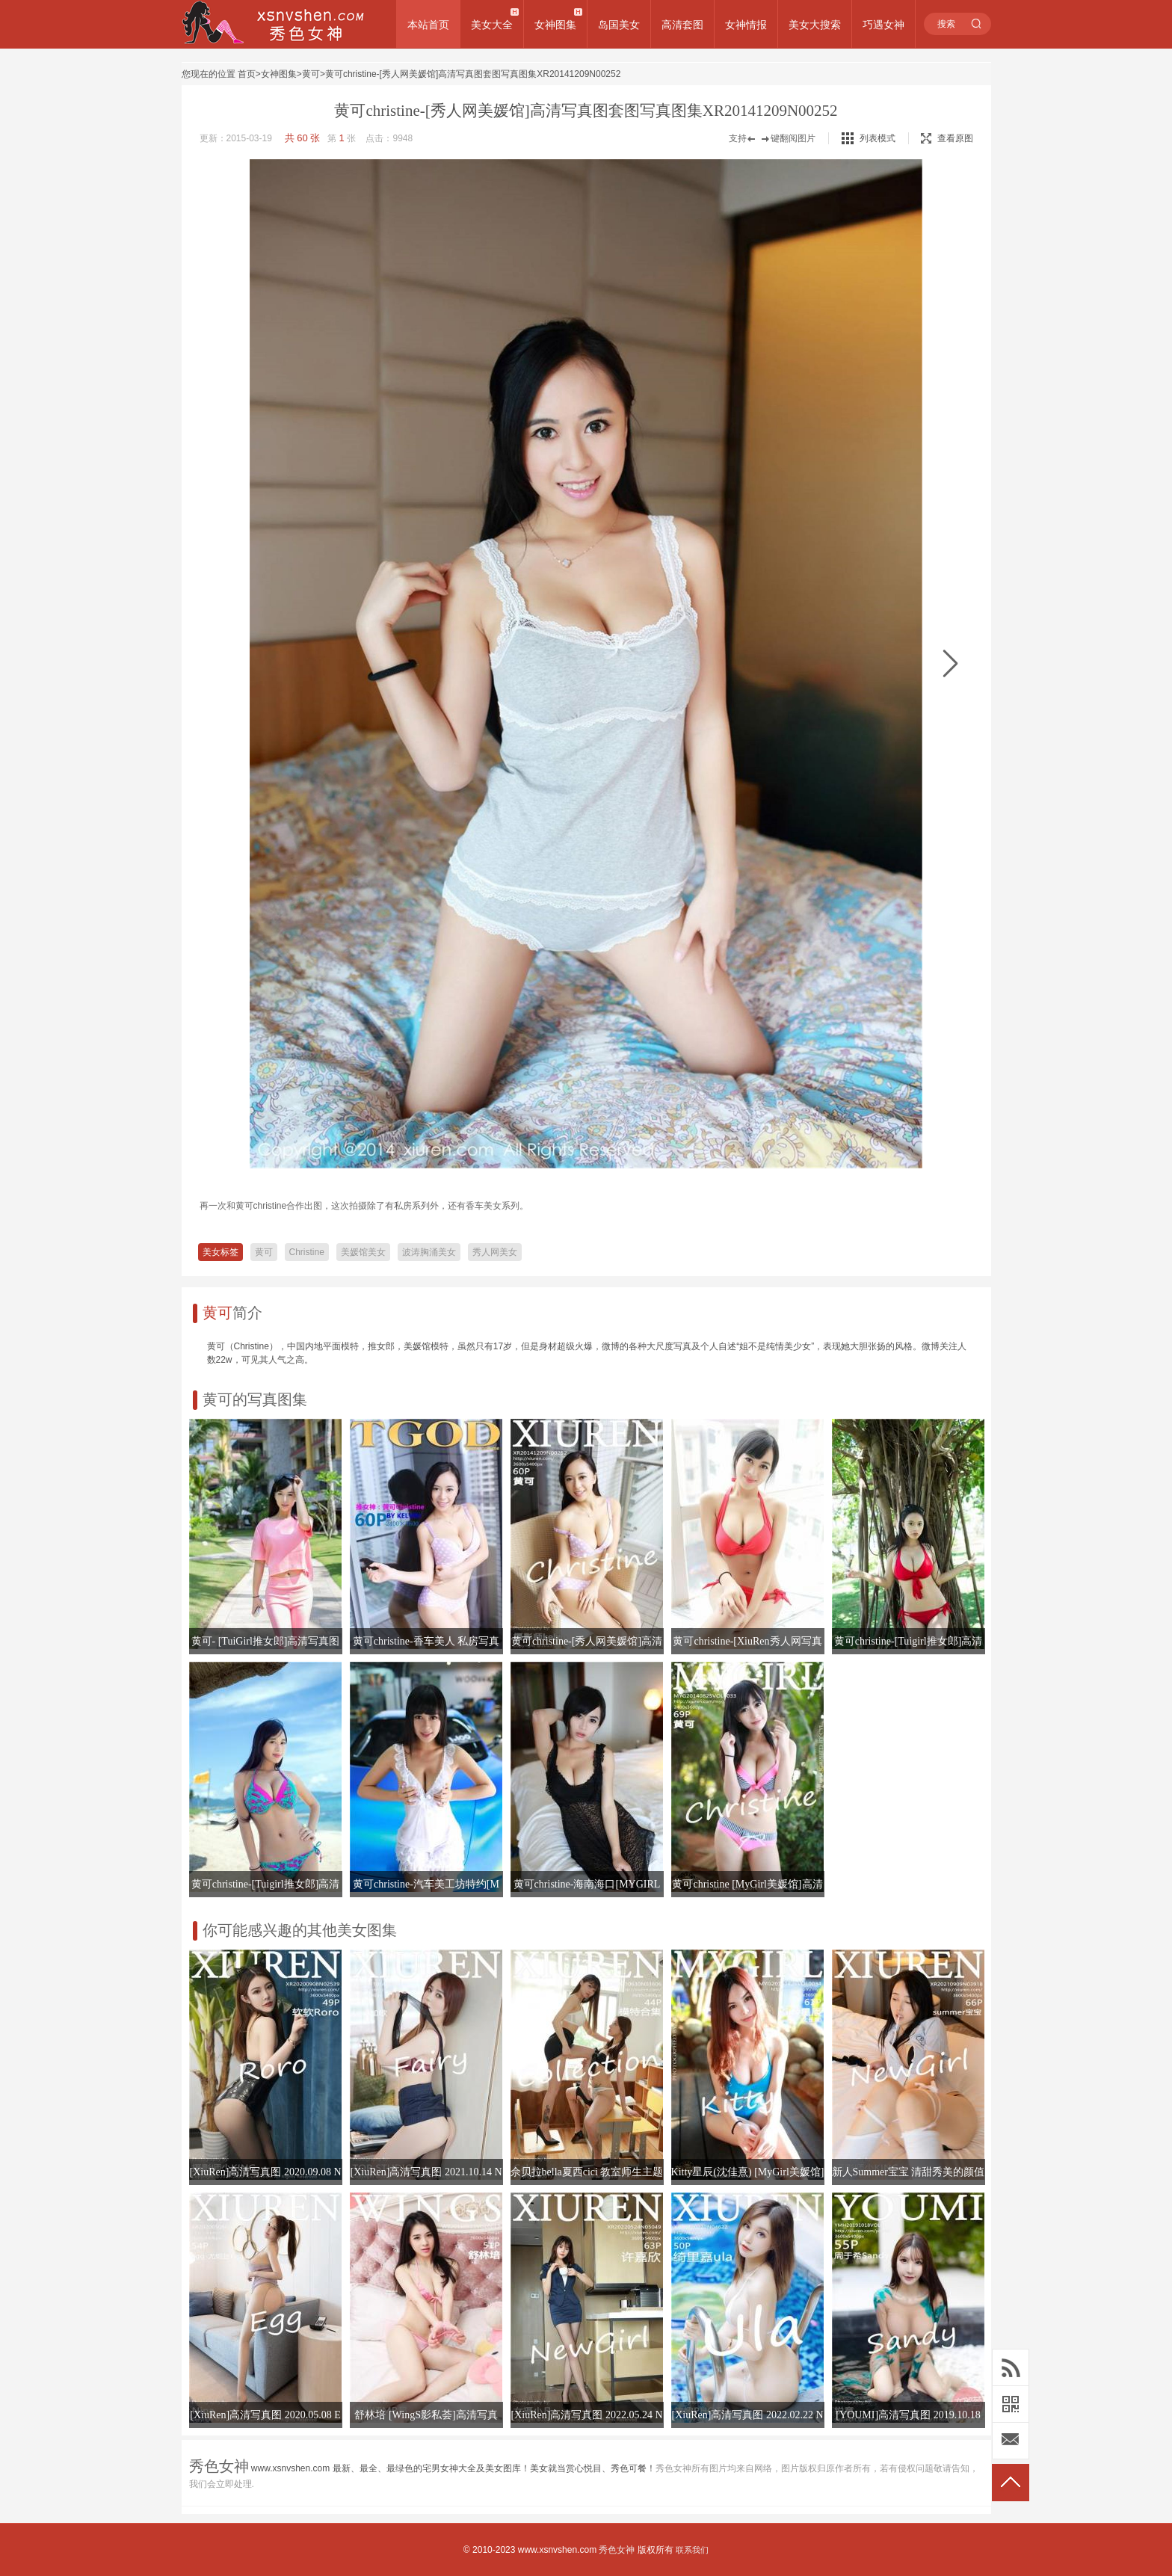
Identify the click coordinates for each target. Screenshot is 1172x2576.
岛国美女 (619, 25)
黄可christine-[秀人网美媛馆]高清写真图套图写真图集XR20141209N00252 (472, 74)
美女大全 (492, 25)
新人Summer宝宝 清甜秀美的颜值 (908, 2172)
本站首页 (428, 25)
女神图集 (555, 25)
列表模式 (877, 138)
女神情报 (746, 25)
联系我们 (692, 2549)
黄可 (311, 74)
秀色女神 (617, 2550)
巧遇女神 (883, 25)
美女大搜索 (815, 25)
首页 (247, 74)
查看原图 (947, 138)
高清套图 (682, 25)
